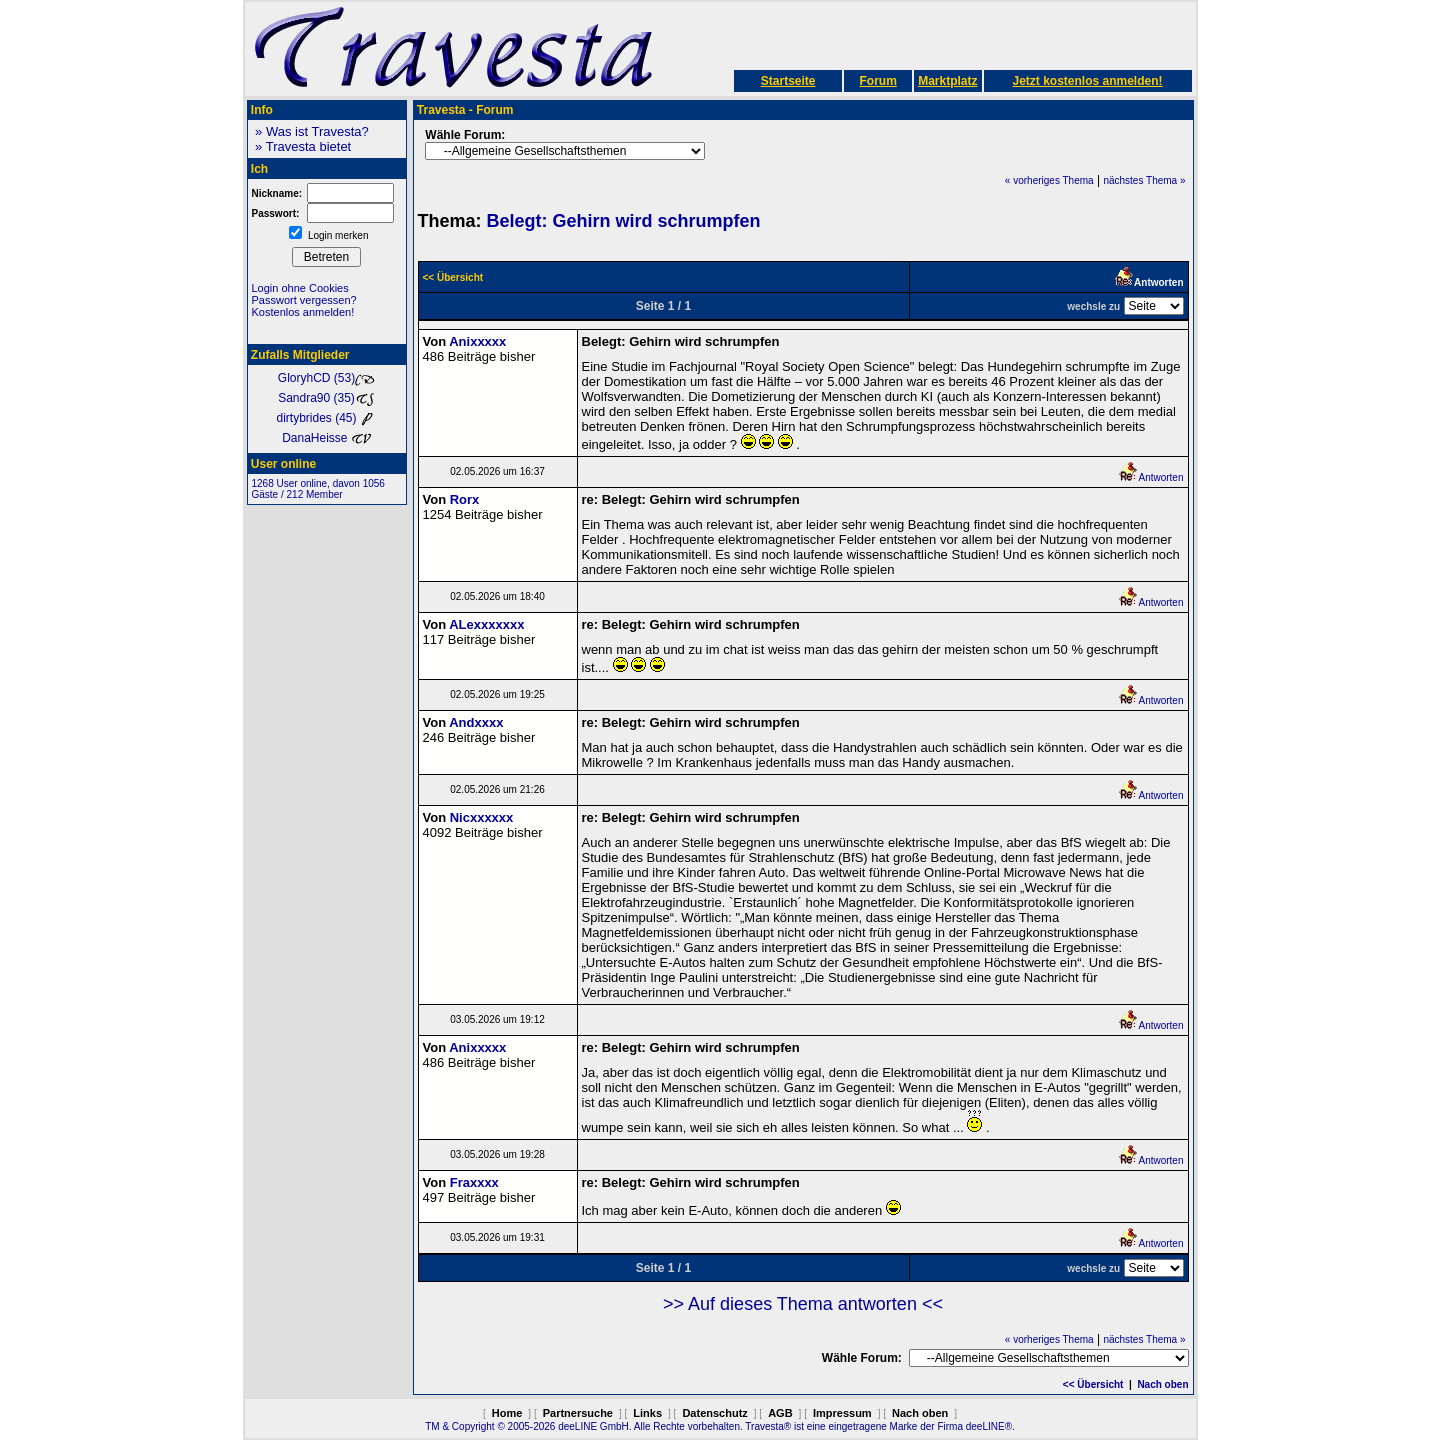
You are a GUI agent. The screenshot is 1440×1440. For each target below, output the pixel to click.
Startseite (788, 81)
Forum (877, 81)
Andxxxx (476, 722)
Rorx (465, 499)
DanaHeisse (326, 438)
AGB (780, 1413)
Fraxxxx (474, 1182)
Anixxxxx (477, 341)
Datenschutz (714, 1413)
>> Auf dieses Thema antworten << (803, 1304)
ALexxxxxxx (486, 624)
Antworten (1150, 477)
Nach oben (1162, 1384)
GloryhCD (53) (326, 378)
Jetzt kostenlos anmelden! (1087, 81)
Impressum (842, 1413)
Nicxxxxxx (482, 817)
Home (507, 1413)
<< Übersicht (1093, 1384)
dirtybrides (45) (326, 418)
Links (647, 1413)
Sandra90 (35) (326, 398)
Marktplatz (947, 81)
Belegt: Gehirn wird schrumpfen (624, 221)
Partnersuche (578, 1413)
